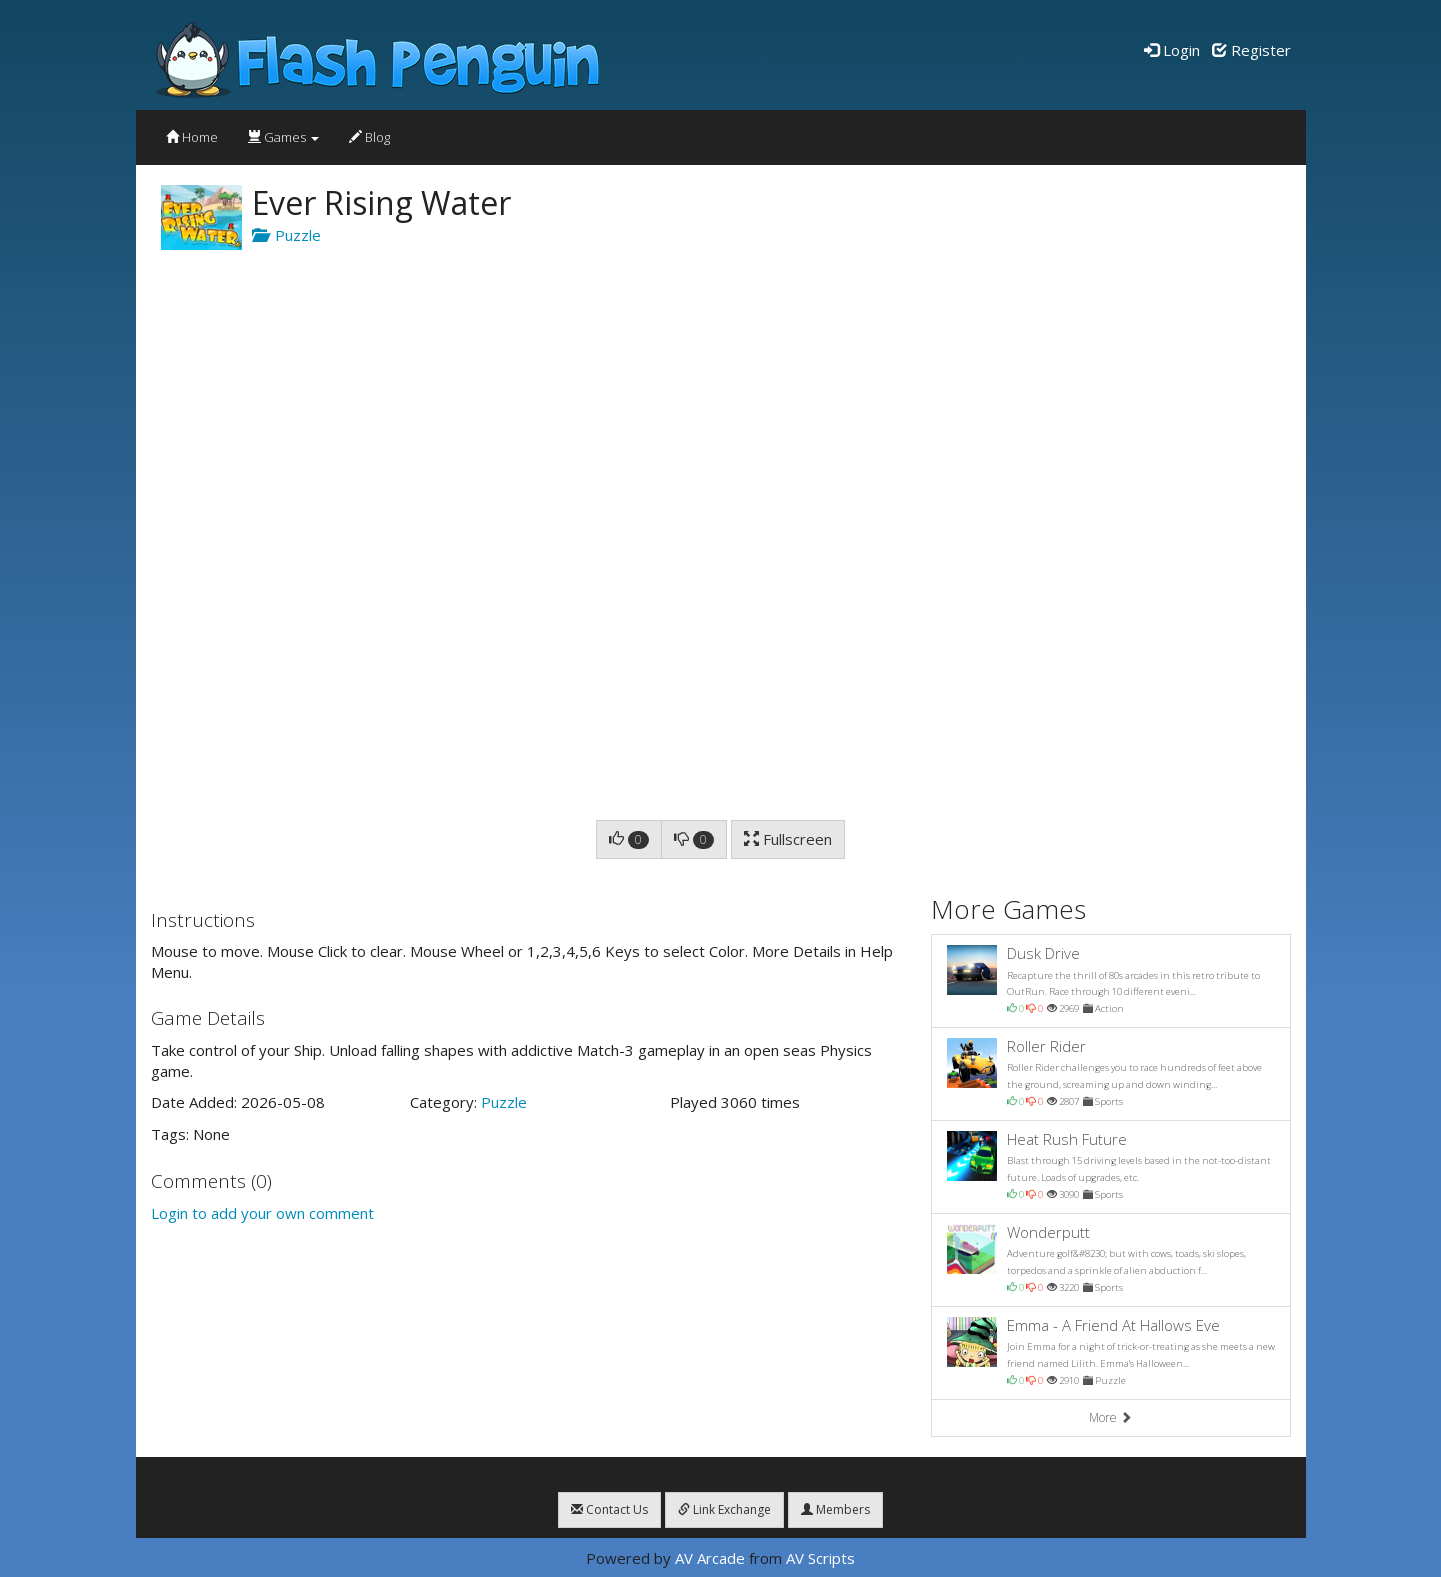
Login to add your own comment (262, 1213)
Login (1172, 50)
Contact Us (609, 1509)
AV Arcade (710, 1558)
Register (1251, 50)
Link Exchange (724, 1509)
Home (192, 137)
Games (283, 137)
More (1110, 1417)
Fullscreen (788, 839)
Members (835, 1509)
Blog (369, 137)
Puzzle (286, 235)
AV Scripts (820, 1558)
